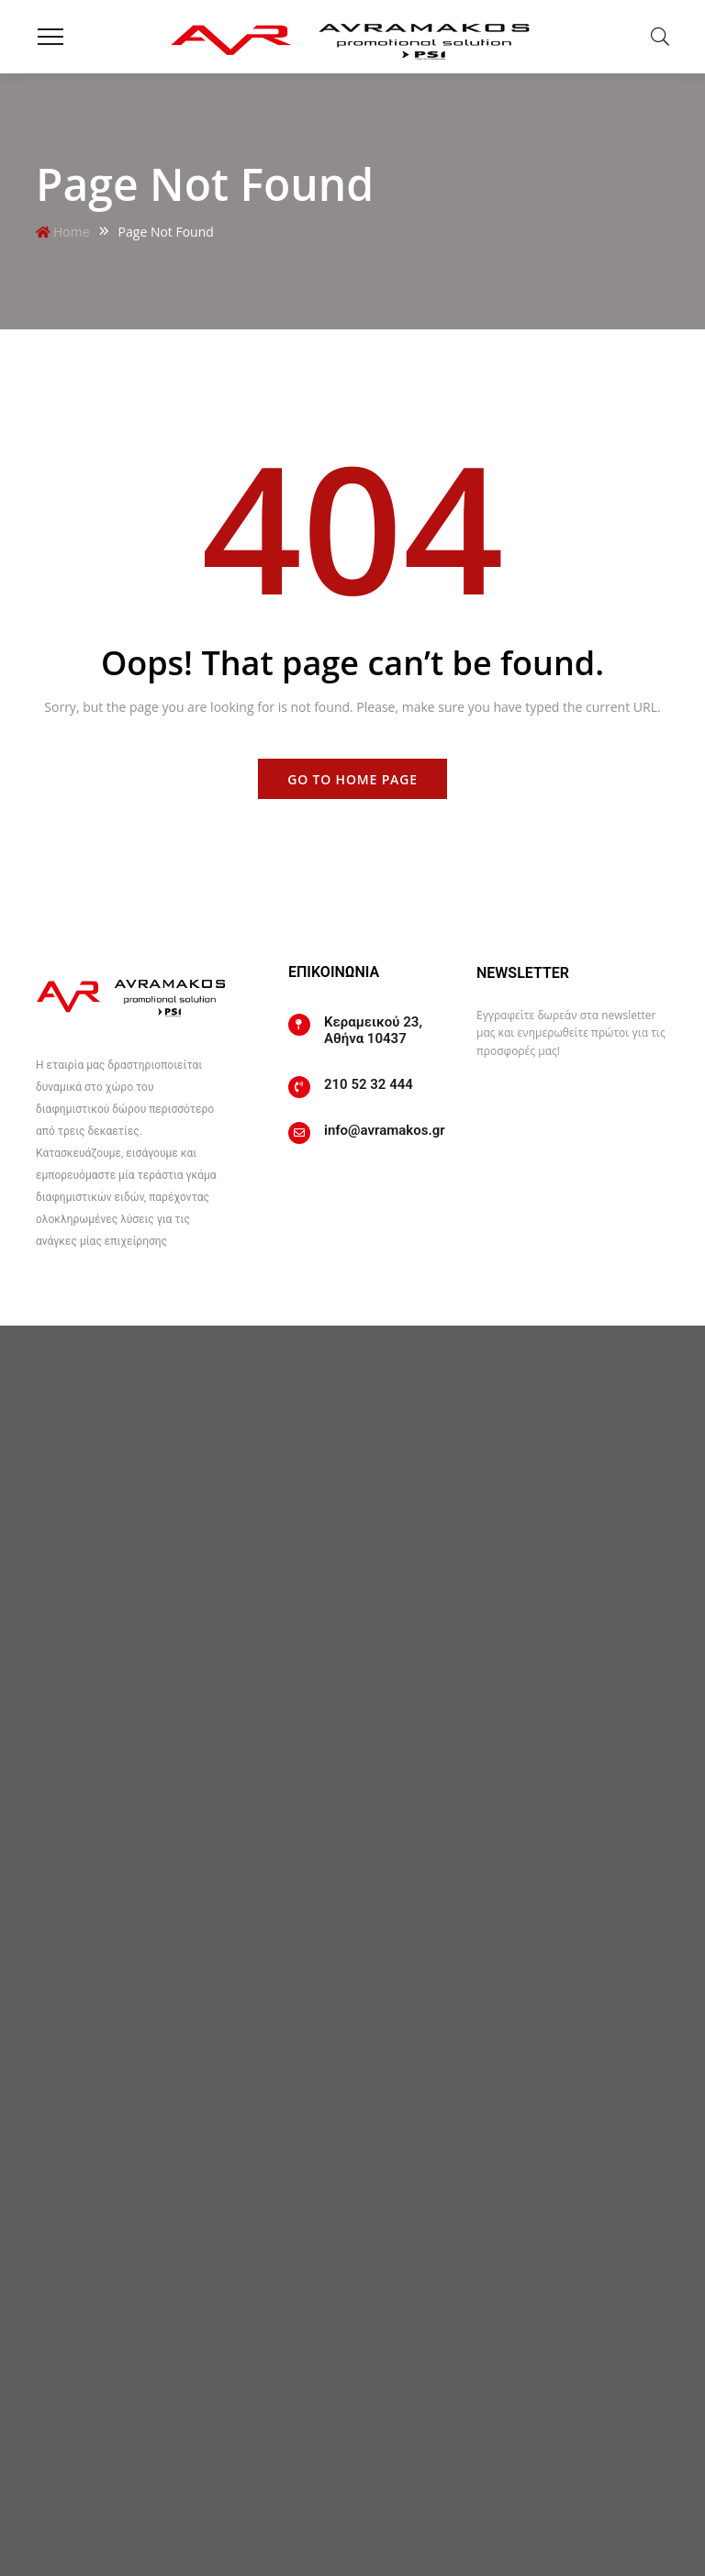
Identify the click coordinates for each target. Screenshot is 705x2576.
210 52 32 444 (368, 1084)
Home (71, 231)
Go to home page (352, 779)
